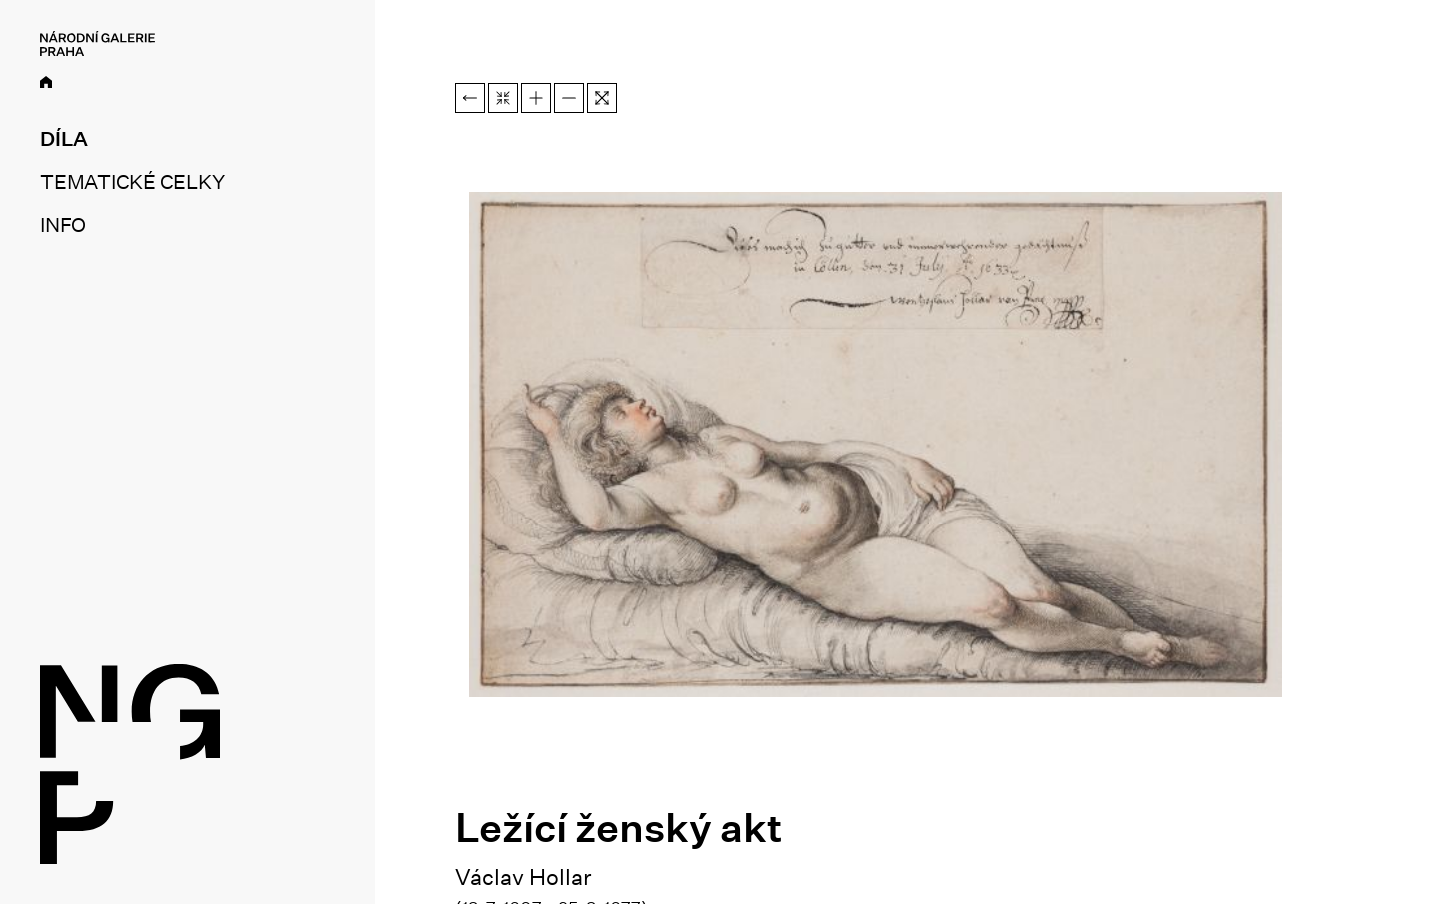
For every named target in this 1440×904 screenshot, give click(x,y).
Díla (64, 139)
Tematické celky (132, 182)
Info (63, 225)
